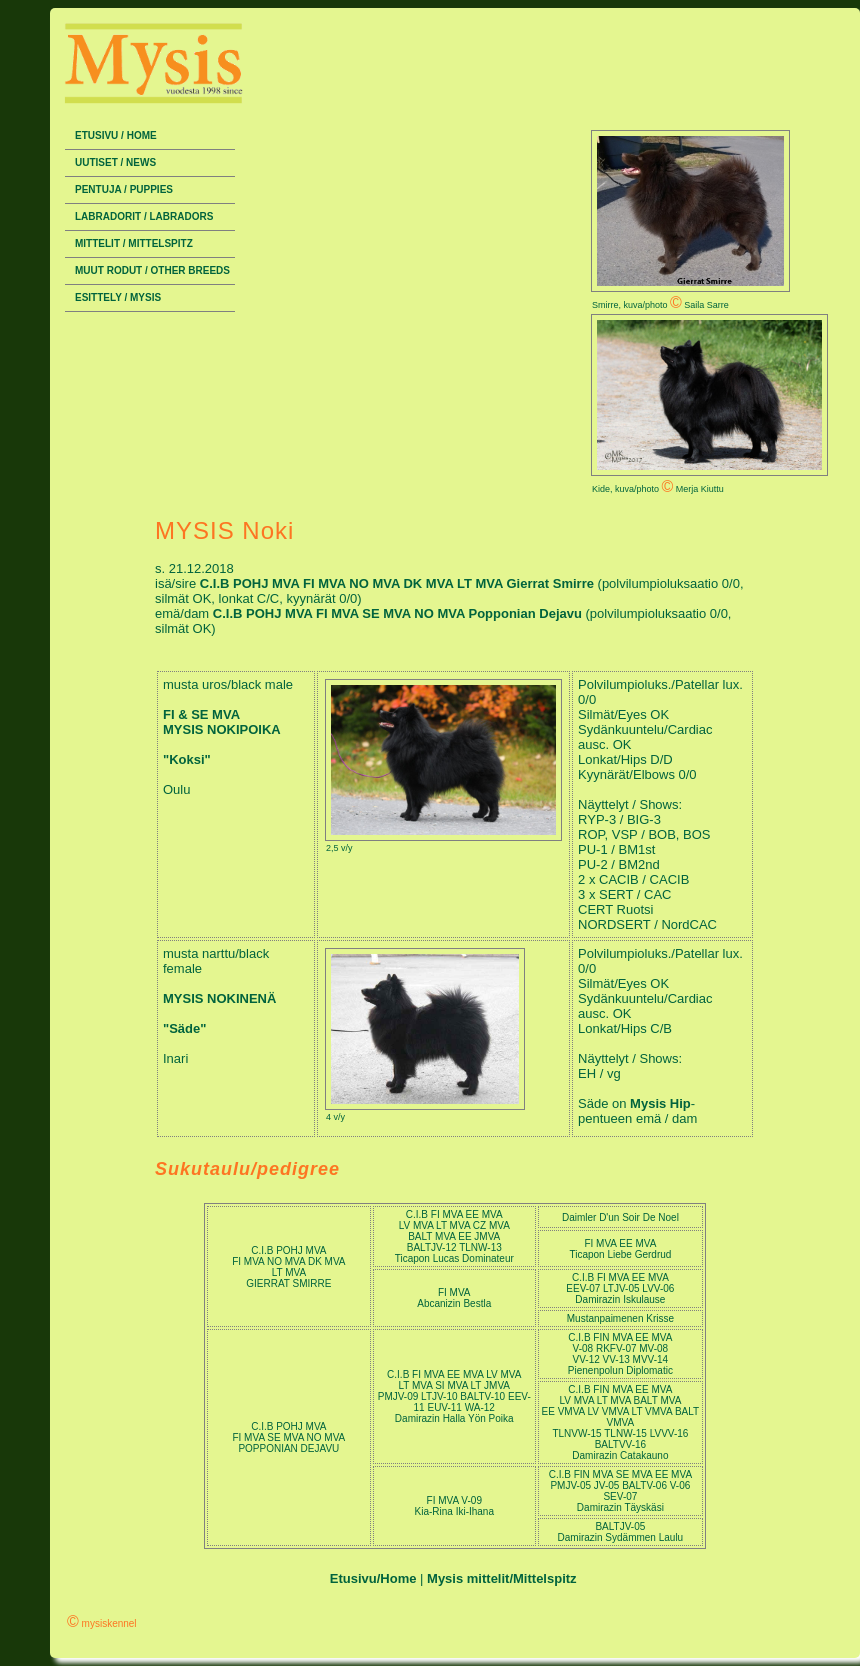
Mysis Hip (660, 1103)
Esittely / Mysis (118, 297)
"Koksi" (187, 759)
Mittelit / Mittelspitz (134, 243)
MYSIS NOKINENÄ (219, 998)
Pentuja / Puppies (124, 189)
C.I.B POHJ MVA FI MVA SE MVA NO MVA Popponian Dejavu (399, 613)
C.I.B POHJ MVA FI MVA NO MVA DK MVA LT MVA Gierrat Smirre (399, 583)
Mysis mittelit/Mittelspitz (502, 1578)
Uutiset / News (115, 162)
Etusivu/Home (373, 1578)
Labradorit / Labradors (144, 216)
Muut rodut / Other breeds (152, 270)
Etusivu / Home (116, 135)
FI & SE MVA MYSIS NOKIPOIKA (222, 722)
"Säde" (184, 1028)
